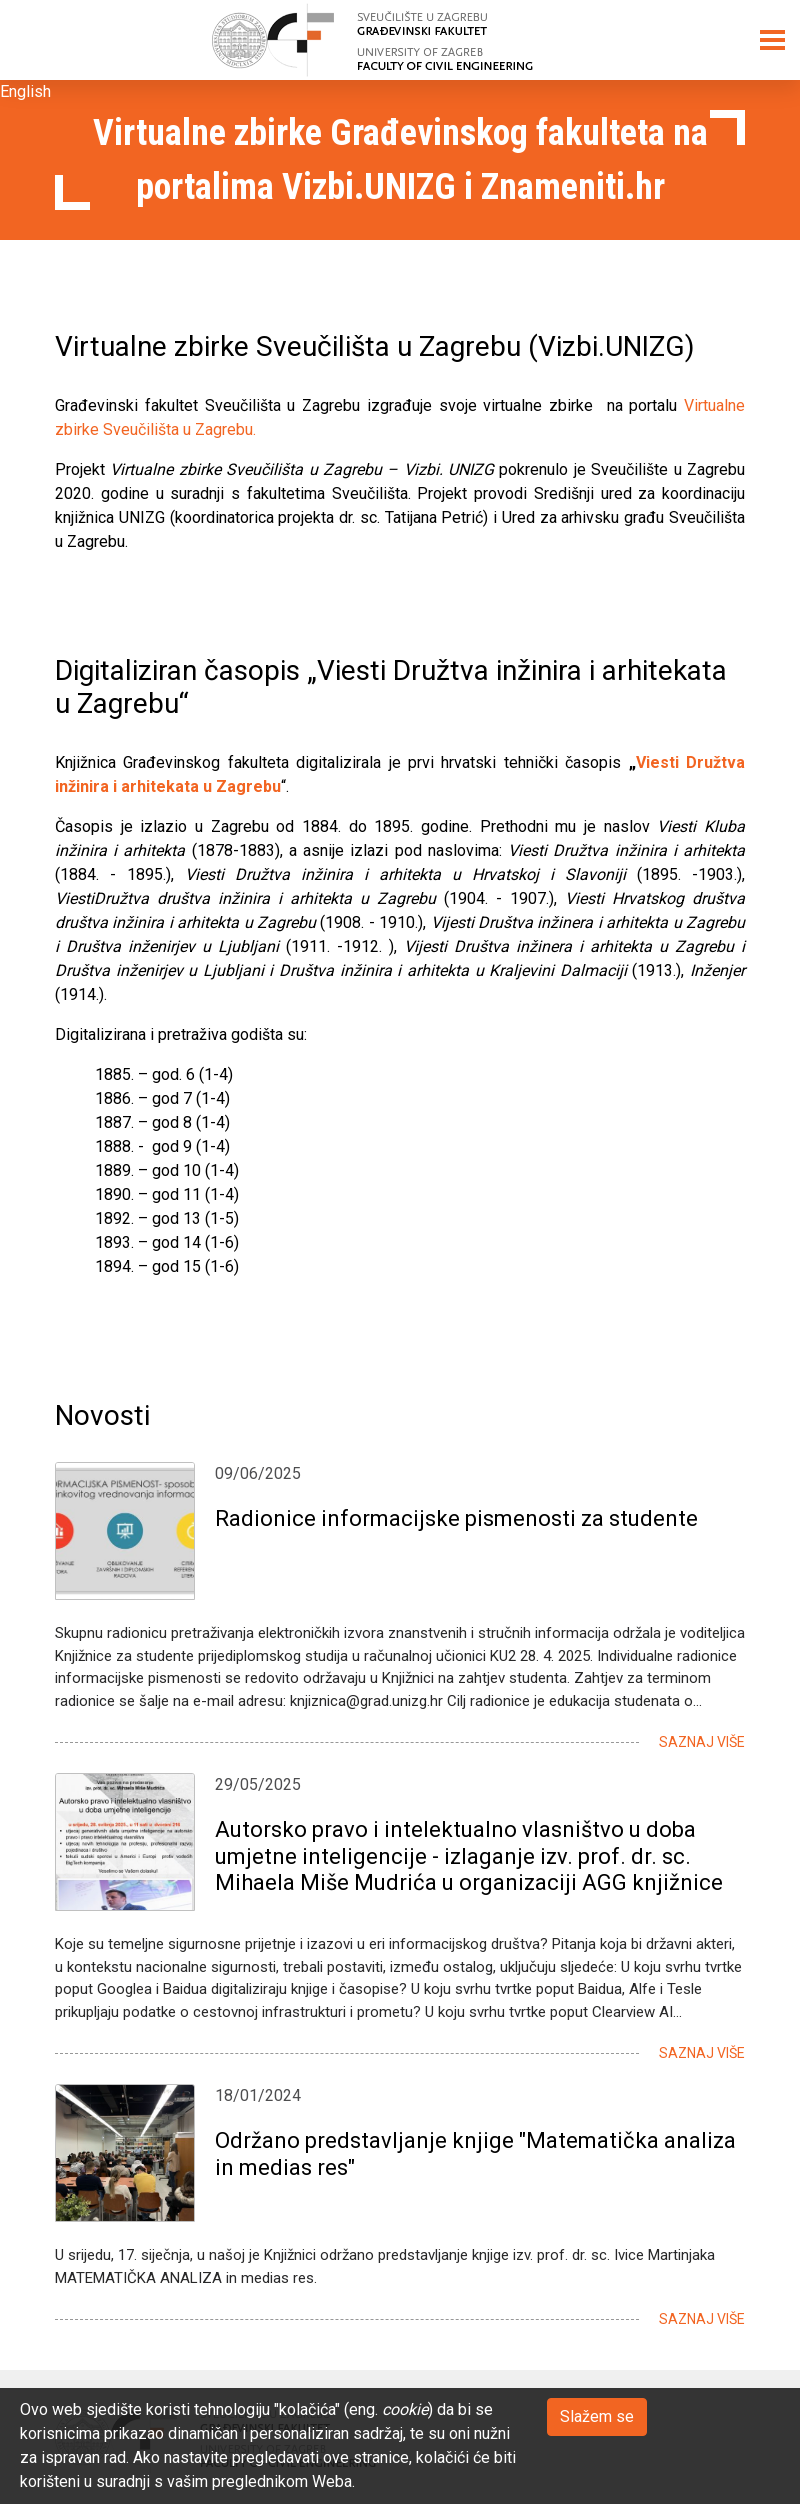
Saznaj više (702, 1742)
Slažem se (597, 2416)
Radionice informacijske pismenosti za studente (456, 1518)
